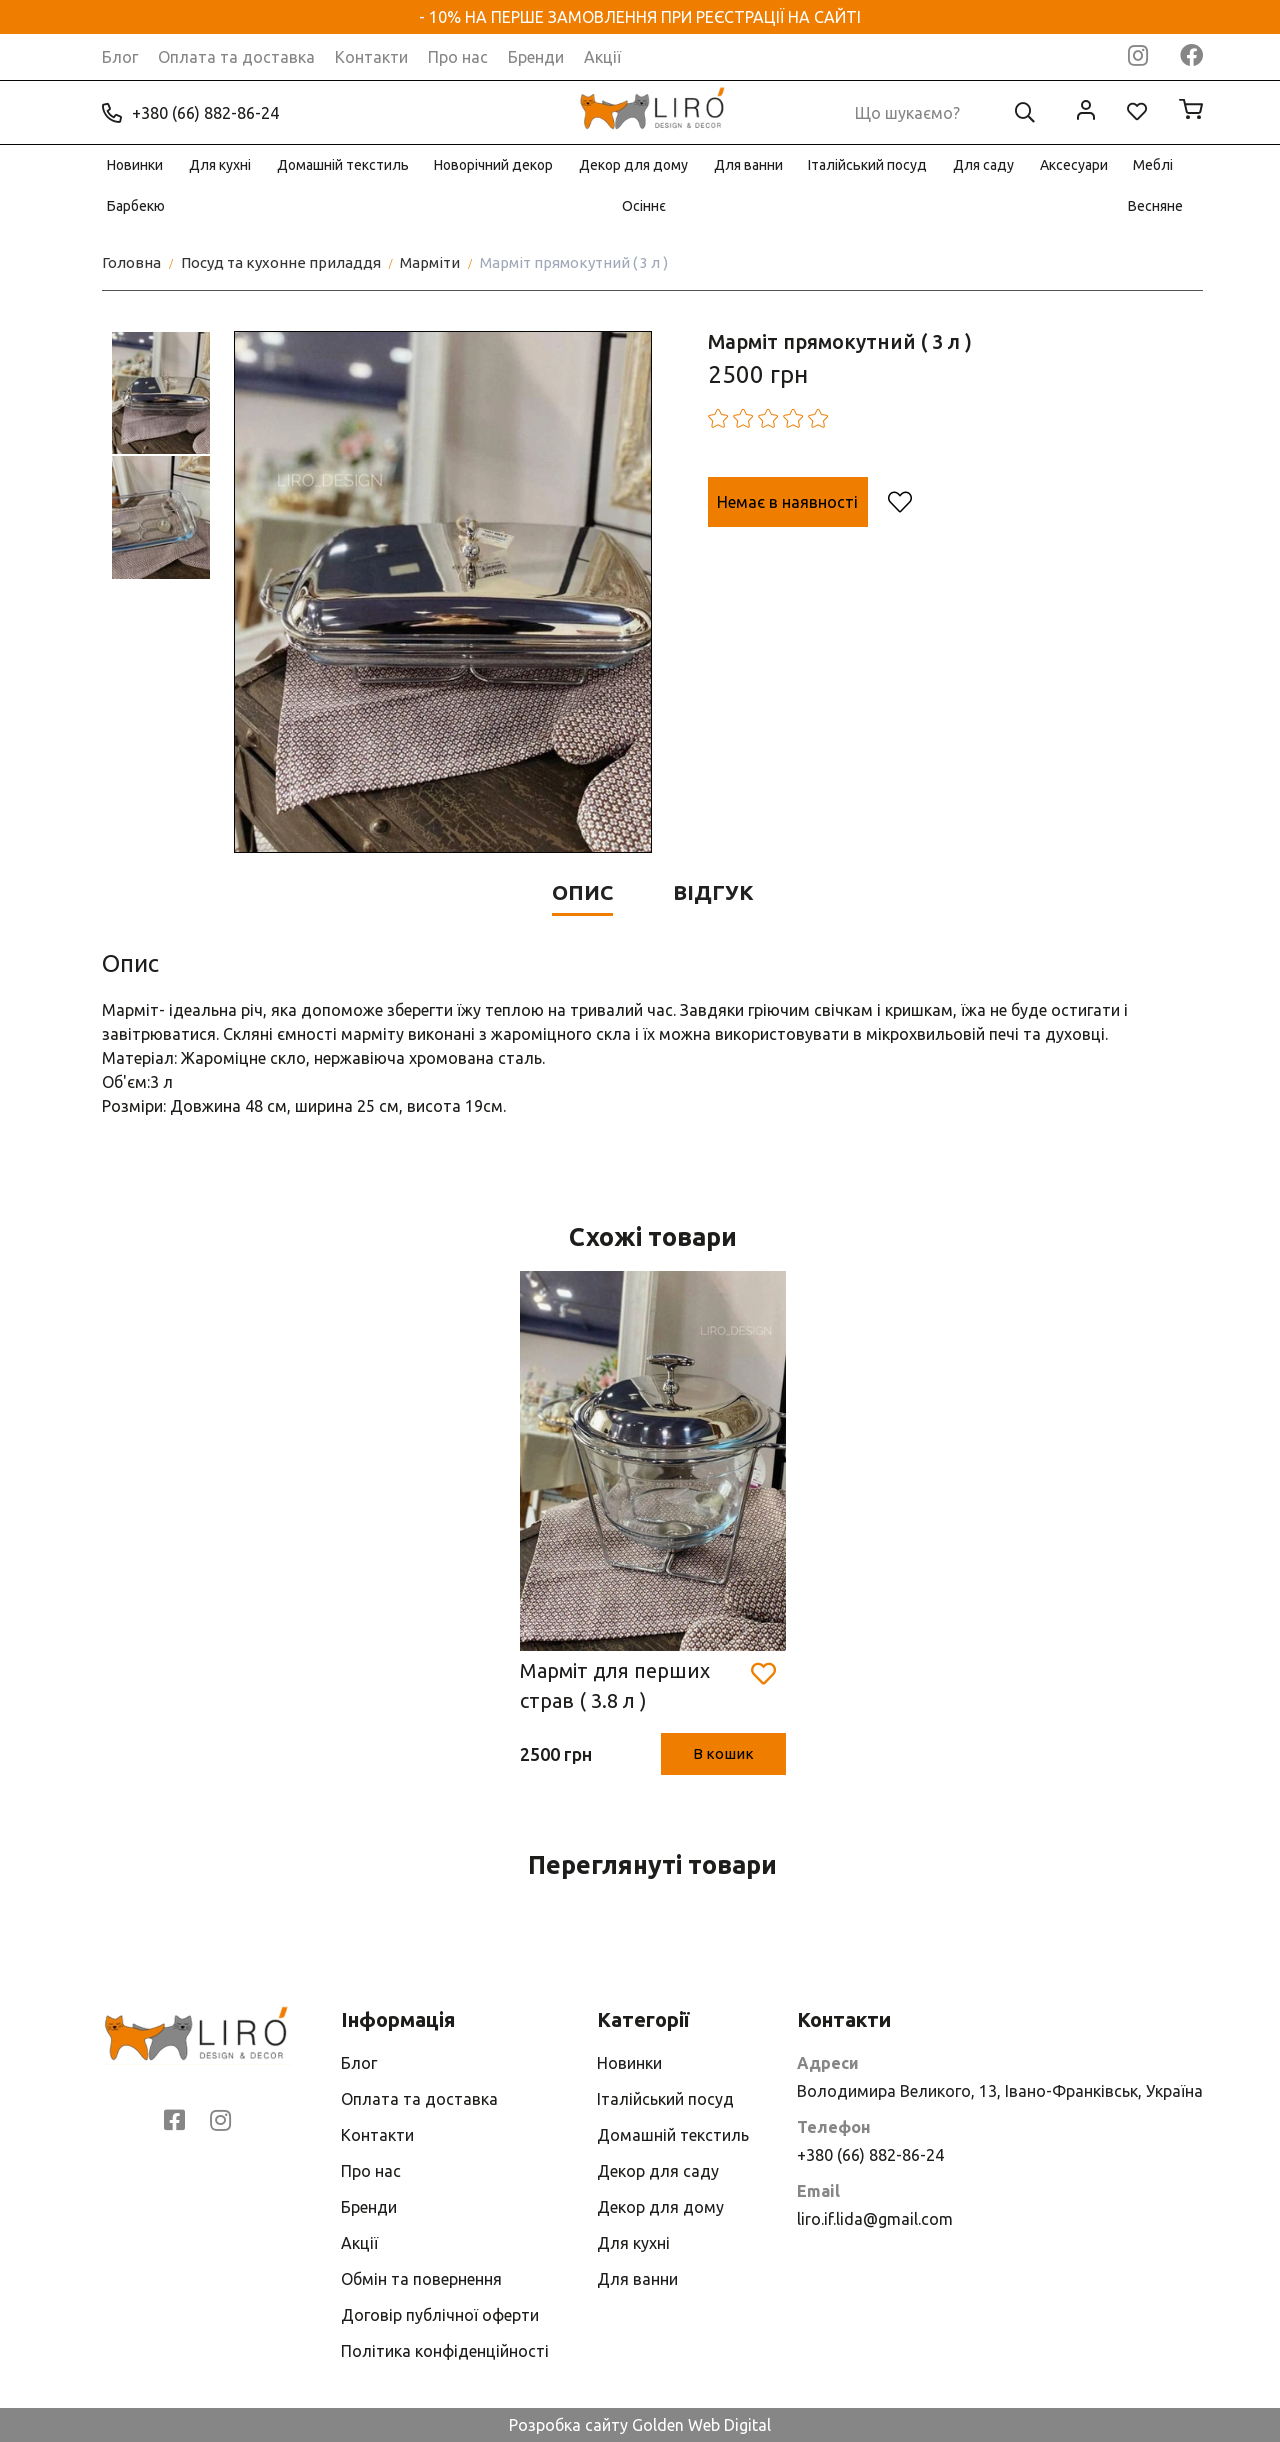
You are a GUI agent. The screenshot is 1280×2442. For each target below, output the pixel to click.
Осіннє (644, 206)
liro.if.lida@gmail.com (875, 2219)
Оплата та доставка (236, 57)
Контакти (371, 57)
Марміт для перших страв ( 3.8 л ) (615, 1685)
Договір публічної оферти (440, 2315)
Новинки (135, 165)
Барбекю (136, 206)
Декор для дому (633, 165)
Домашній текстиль (343, 165)
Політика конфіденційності (445, 2351)
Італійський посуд (867, 165)
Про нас (458, 57)
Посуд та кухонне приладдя (281, 262)
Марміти (430, 262)
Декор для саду (658, 2171)
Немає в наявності (787, 502)
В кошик (723, 1753)
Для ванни (748, 165)
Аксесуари (1074, 165)
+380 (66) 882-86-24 (190, 113)
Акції (602, 57)
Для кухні (220, 165)
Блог (120, 57)
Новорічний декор (493, 165)
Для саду (983, 165)
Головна (131, 262)
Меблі (1153, 165)
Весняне (1155, 206)
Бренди (536, 57)
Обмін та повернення (421, 2279)
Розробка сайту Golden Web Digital (640, 2425)
